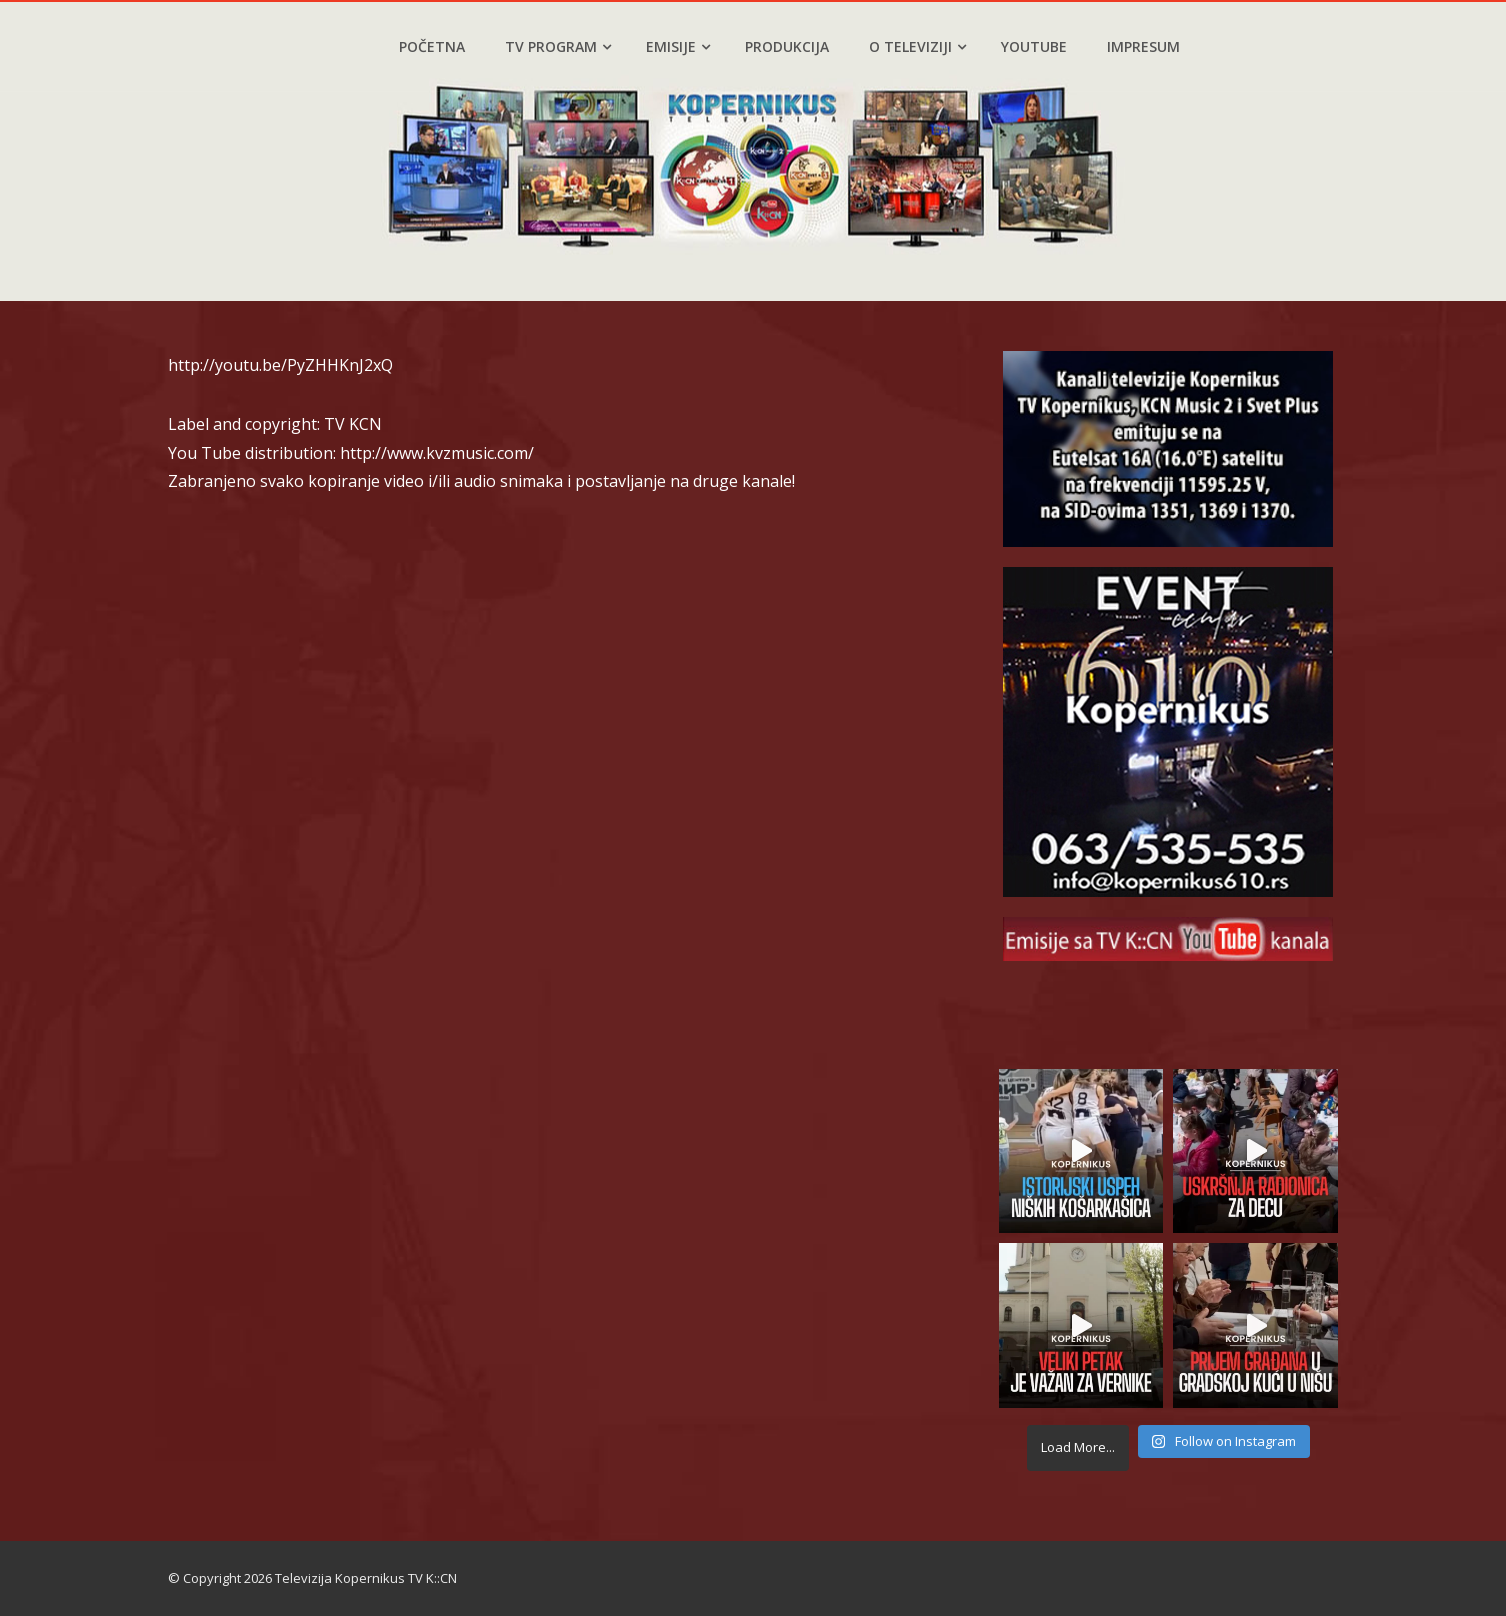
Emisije (678, 46)
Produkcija (787, 46)
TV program (558, 46)
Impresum (1143, 46)
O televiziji (917, 46)
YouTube (1034, 46)
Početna (432, 46)
